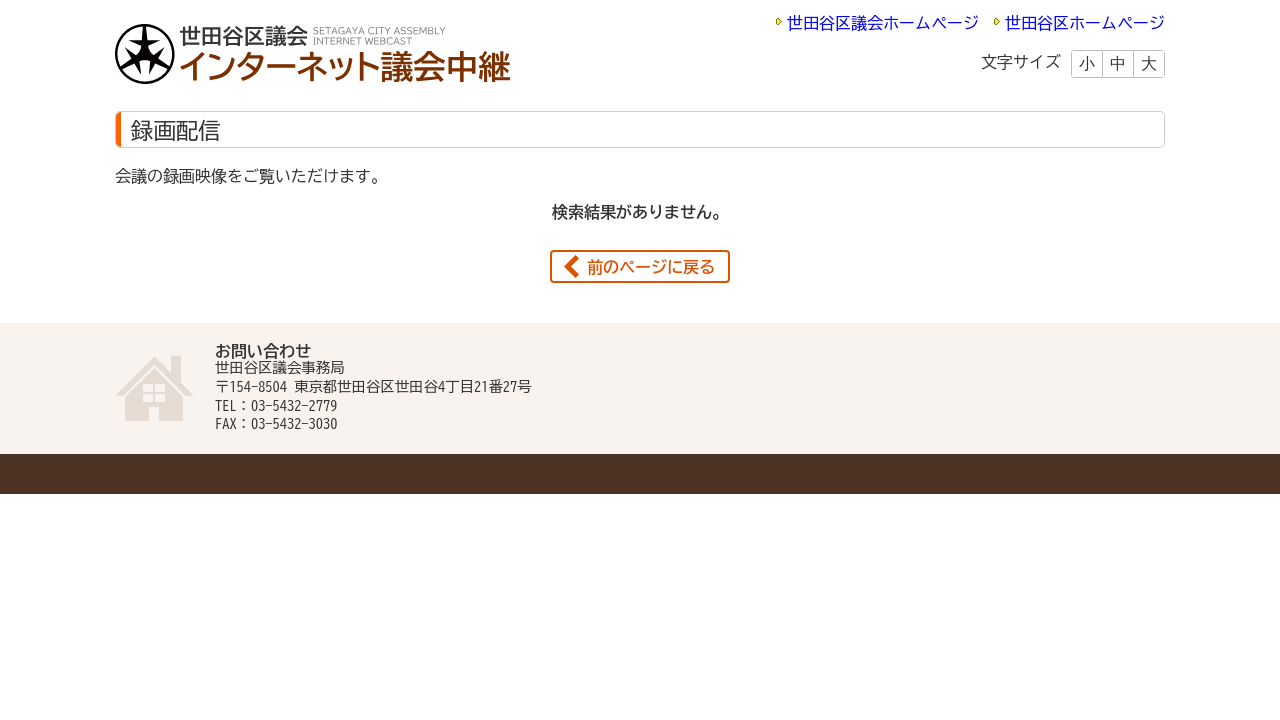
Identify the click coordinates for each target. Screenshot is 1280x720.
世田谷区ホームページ (1085, 23)
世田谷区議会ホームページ (883, 23)
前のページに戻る (651, 267)
